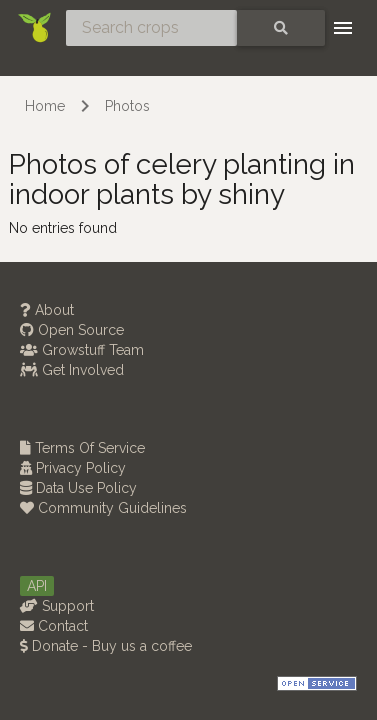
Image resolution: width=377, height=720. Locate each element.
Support (57, 606)
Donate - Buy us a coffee (106, 646)
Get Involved (72, 370)
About (47, 310)
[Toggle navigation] (343, 28)
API (37, 586)
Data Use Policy (78, 488)
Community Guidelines (103, 508)
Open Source (72, 330)
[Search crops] (151, 28)
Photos (127, 106)
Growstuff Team (82, 350)
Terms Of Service (82, 448)
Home (45, 106)
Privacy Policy (73, 468)
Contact (54, 626)
